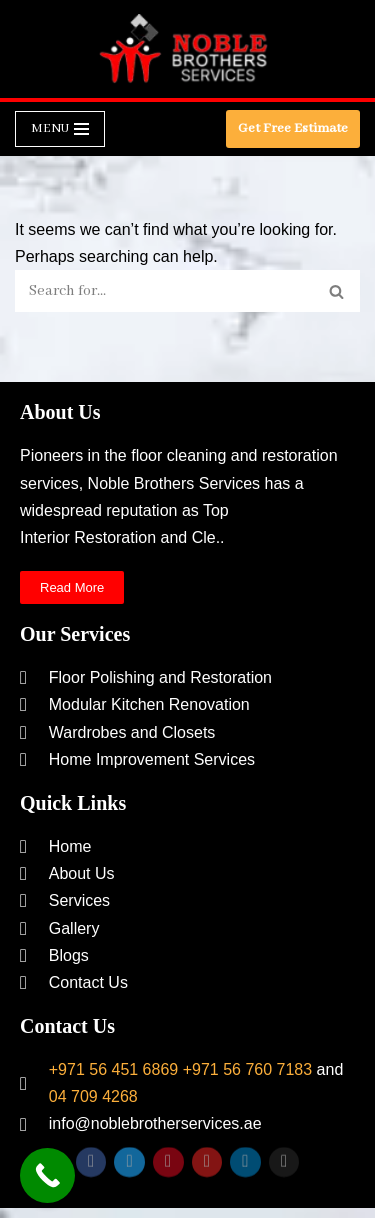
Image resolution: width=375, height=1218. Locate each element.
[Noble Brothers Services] (188, 49)
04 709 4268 (93, 1096)
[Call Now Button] (47, 1175)
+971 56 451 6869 (113, 1069)
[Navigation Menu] (60, 129)
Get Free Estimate (293, 128)
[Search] (165, 291)
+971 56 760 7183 (247, 1069)
